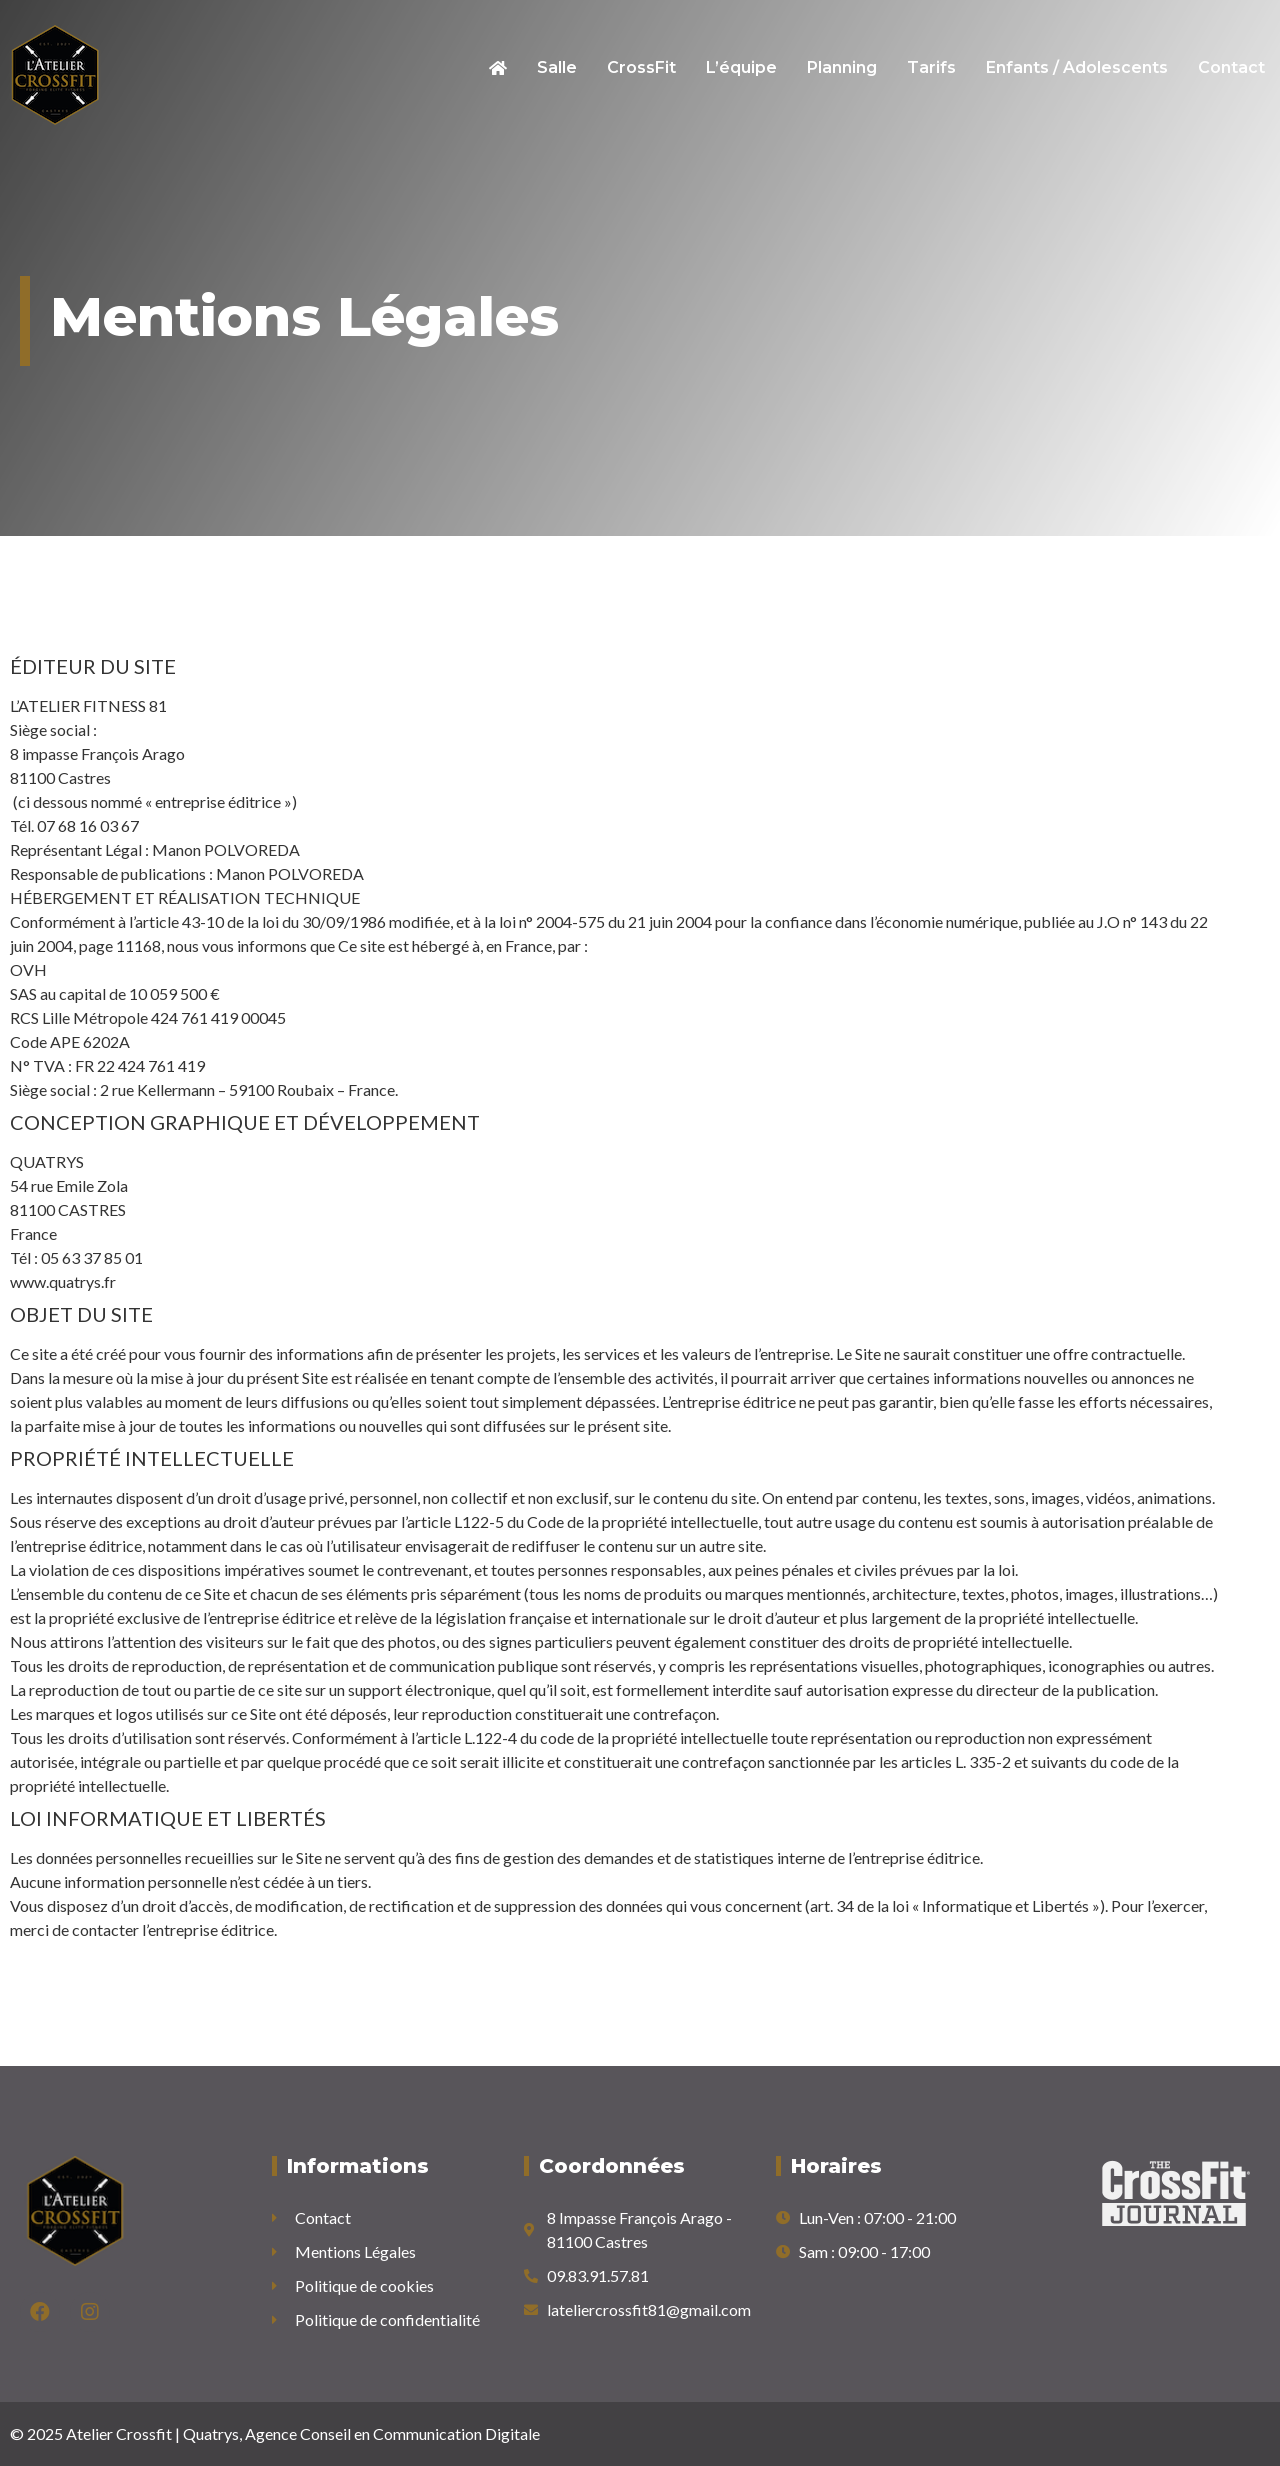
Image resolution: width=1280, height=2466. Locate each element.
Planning (842, 67)
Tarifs (931, 67)
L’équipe (741, 67)
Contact (1231, 67)
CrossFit (641, 67)
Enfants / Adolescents (1077, 67)
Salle (557, 67)
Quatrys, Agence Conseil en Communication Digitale (361, 2433)
